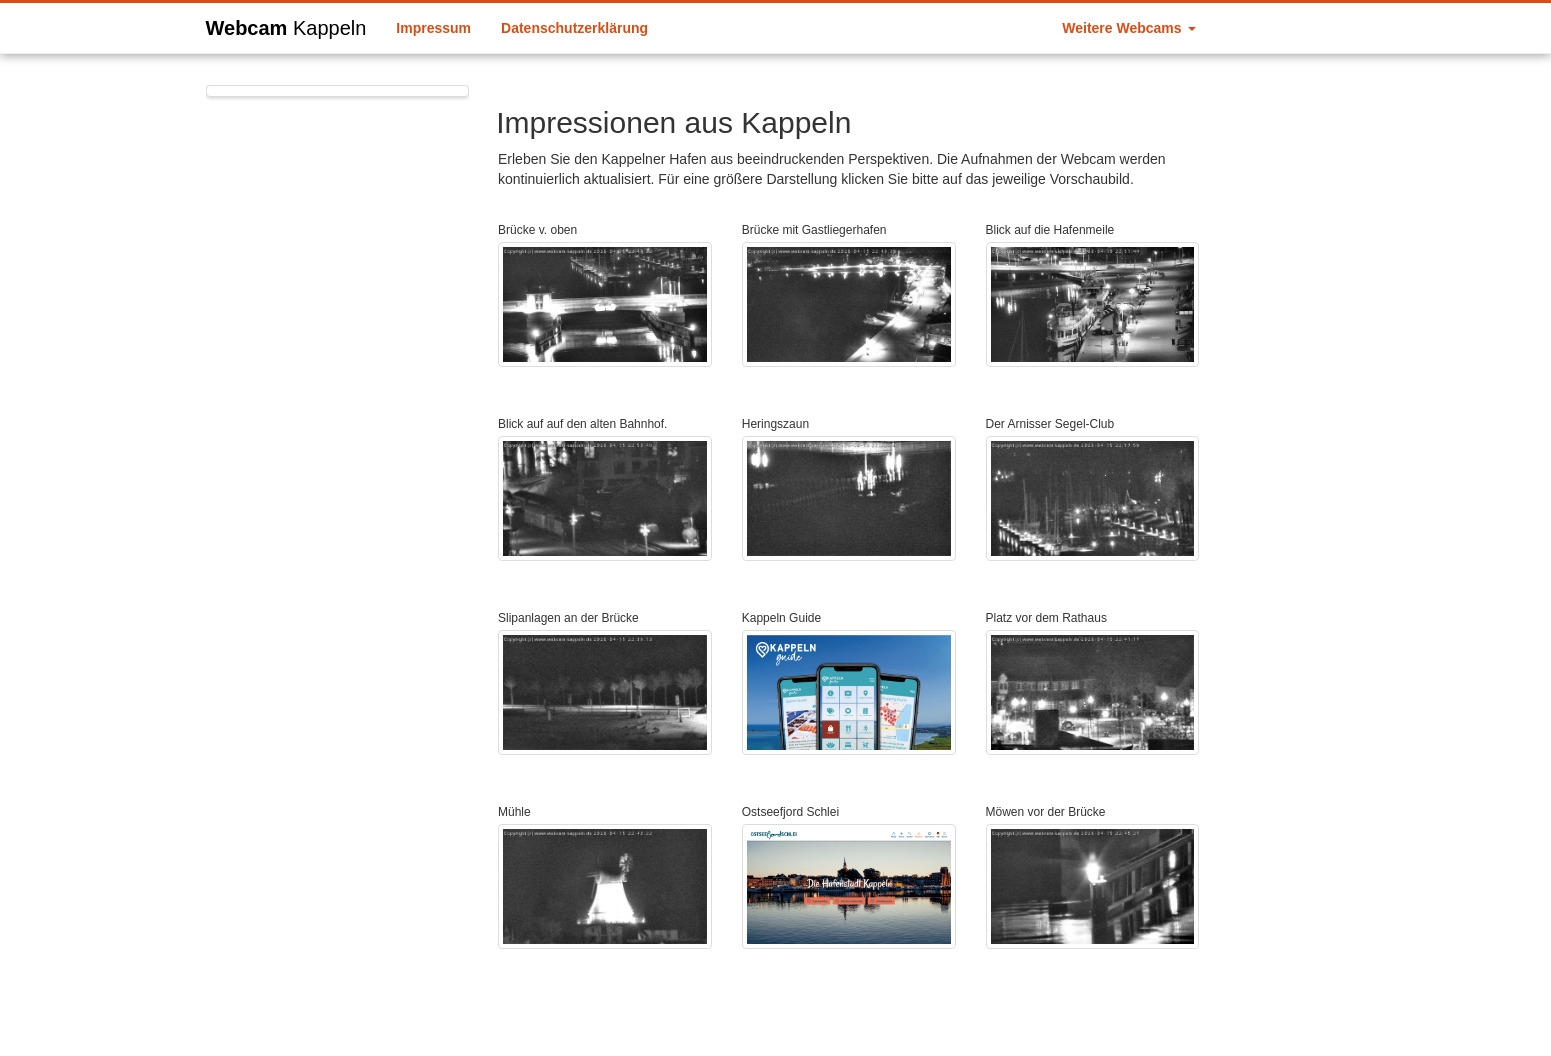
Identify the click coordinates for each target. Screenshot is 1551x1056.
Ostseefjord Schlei (790, 812)
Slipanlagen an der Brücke (568, 618)
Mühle (514, 812)
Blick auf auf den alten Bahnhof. (582, 424)
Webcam (286, 25)
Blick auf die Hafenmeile (1050, 230)
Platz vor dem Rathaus (1046, 618)
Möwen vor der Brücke (1046, 812)
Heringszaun (775, 424)
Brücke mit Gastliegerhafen (814, 230)
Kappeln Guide (781, 618)
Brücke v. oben (537, 230)
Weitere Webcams (1128, 28)
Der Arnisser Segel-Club (1050, 424)
